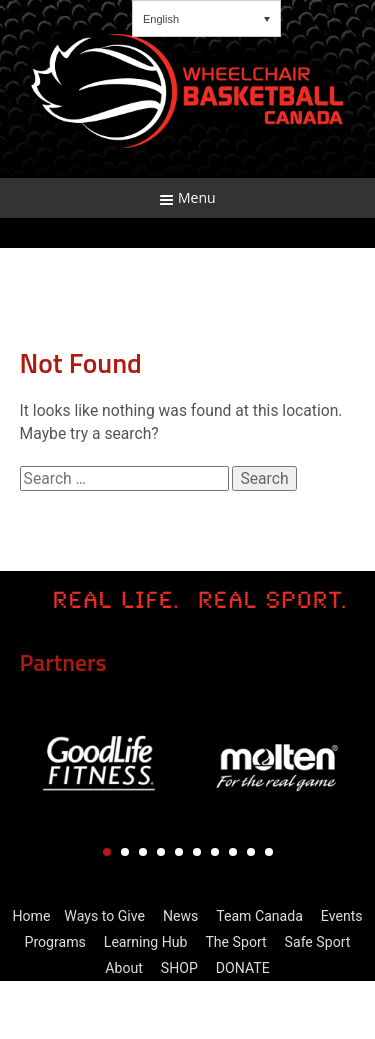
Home (31, 916)
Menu (187, 197)
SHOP (179, 968)
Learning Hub (146, 942)
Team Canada (259, 916)
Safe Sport (318, 942)
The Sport (235, 942)
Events (342, 916)
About (124, 968)
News (180, 916)
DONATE (243, 968)
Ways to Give (104, 916)
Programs (55, 942)
